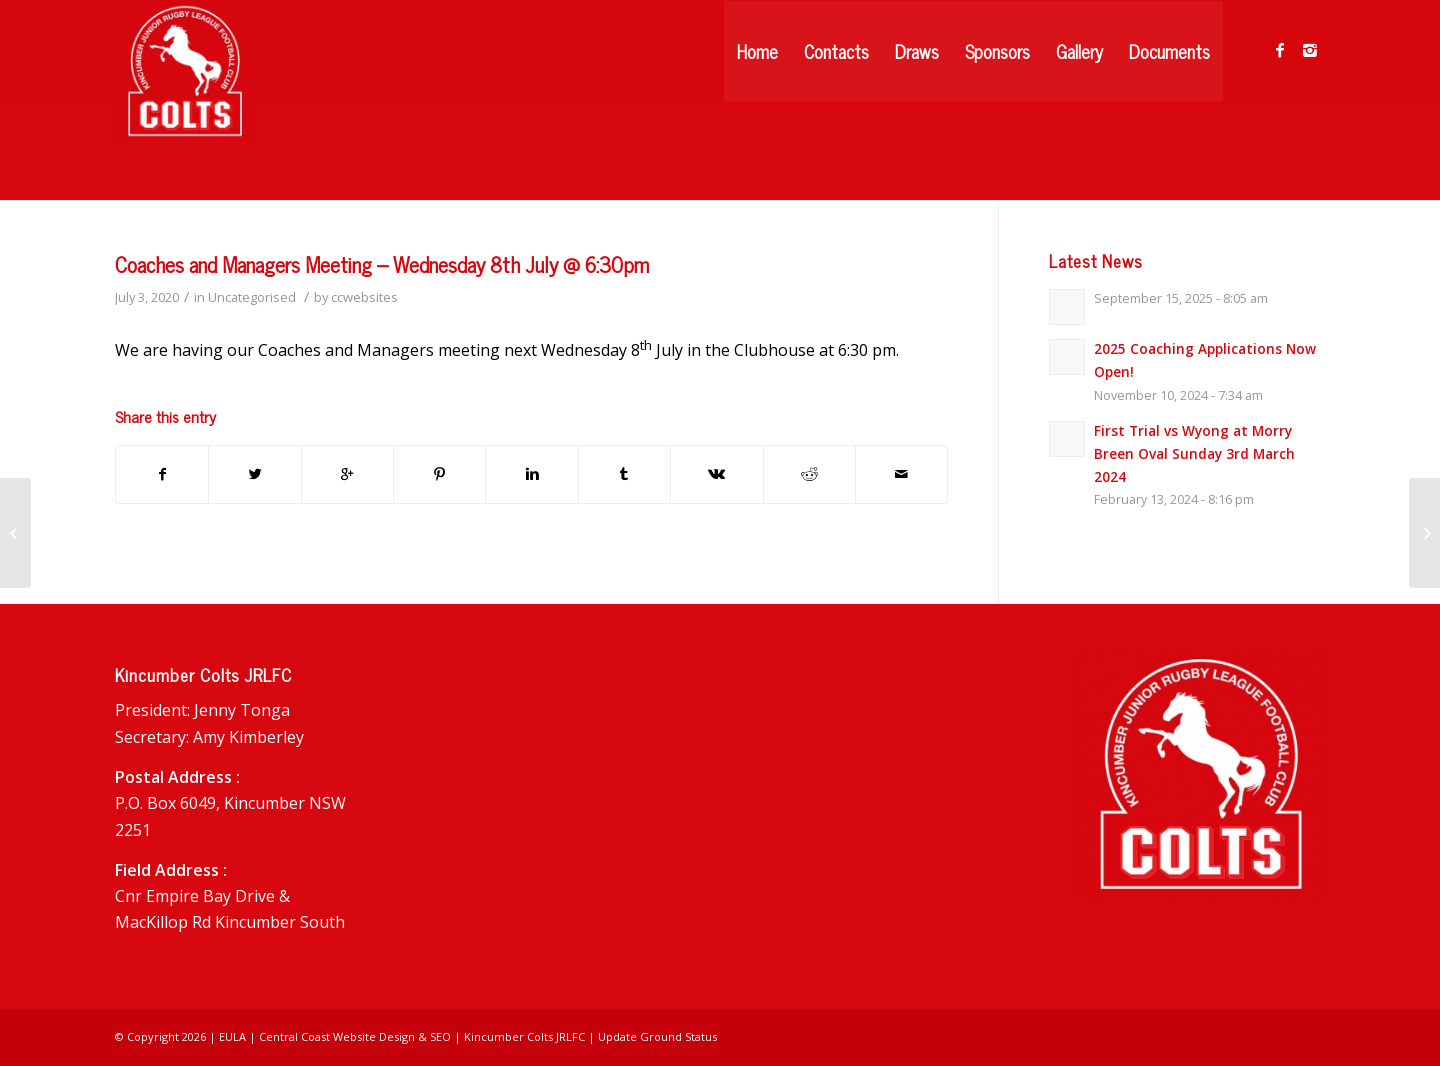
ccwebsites (364, 297)
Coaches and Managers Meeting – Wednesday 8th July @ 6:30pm (382, 264)
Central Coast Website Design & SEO (355, 1036)
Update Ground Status (657, 1036)
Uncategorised (252, 297)
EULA (232, 1036)
